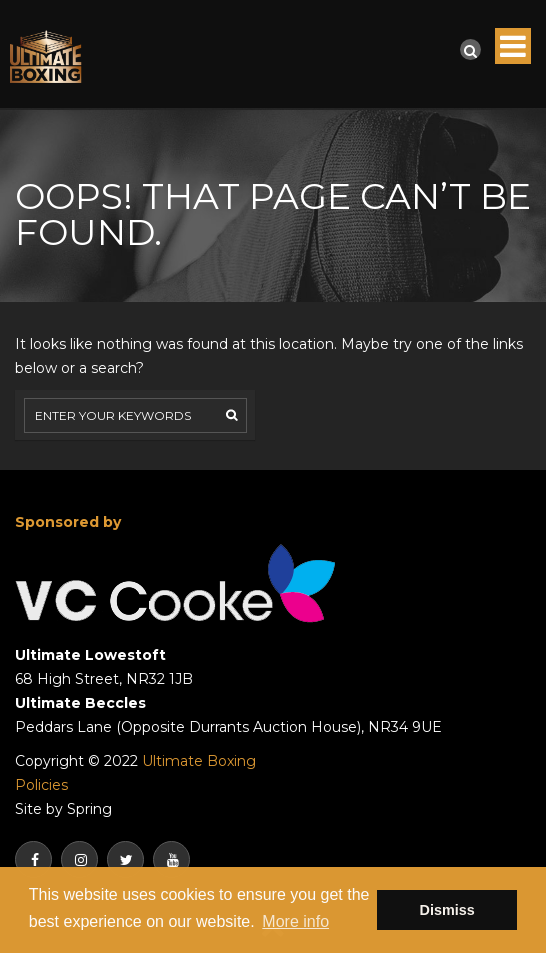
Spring (89, 809)
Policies (41, 785)
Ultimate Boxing (199, 761)
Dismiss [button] (447, 910)
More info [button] (295, 921)
